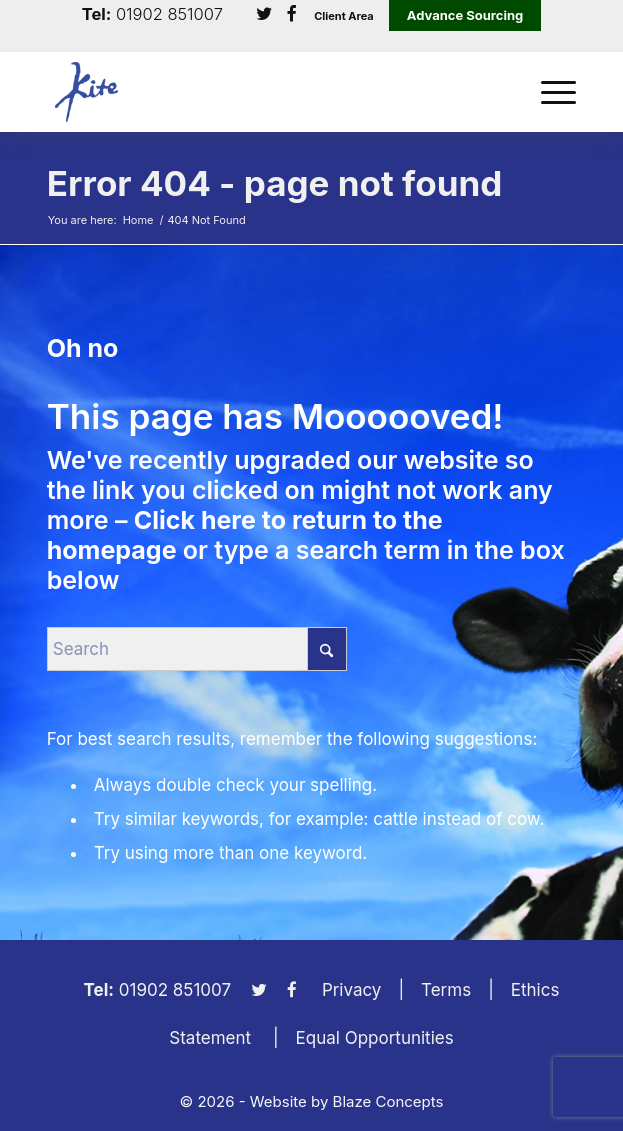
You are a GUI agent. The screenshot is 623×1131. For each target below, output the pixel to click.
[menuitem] (548, 92)
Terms (446, 990)
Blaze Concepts (388, 1101)
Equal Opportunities (375, 1038)
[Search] (197, 649)
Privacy (352, 990)
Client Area (344, 16)
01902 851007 (169, 14)
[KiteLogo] (259, 92)
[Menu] (548, 92)
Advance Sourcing (465, 15)
